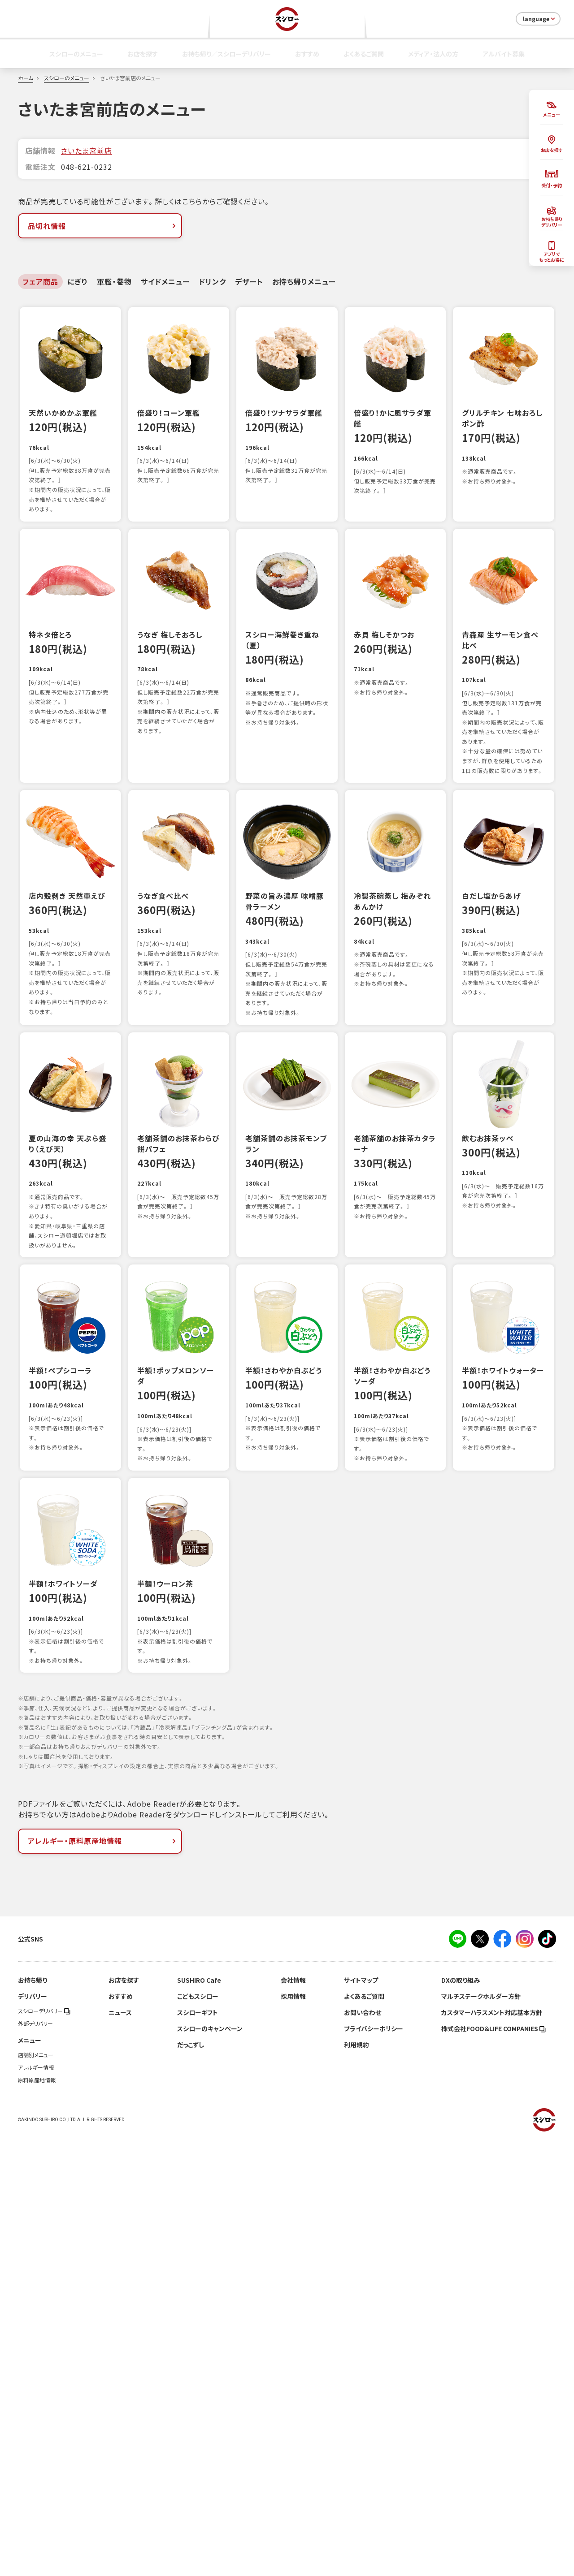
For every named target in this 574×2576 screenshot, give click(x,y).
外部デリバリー (35, 2461)
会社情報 (293, 2417)
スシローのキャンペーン (210, 2466)
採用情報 (293, 2433)
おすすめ (307, 54)
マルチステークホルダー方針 (481, 2433)
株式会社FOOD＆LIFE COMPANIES (493, 2466)
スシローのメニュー (76, 54)
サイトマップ (361, 2417)
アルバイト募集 (504, 54)
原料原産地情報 (37, 2518)
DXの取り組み (460, 2417)
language (540, 19)
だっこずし (190, 2482)
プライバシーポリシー (373, 2466)
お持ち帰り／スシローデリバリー (226, 54)
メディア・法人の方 (433, 54)
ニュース (120, 2450)
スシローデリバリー (44, 2449)
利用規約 (356, 2482)
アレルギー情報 (36, 2505)
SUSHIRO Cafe (199, 2417)
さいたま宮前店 (86, 150)
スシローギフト (197, 2450)
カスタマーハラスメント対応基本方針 (491, 2450)
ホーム (25, 78)
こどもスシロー (197, 2433)
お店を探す (142, 54)
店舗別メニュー (35, 2493)
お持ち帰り (32, 2417)
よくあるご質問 (364, 54)
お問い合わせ (362, 2450)
